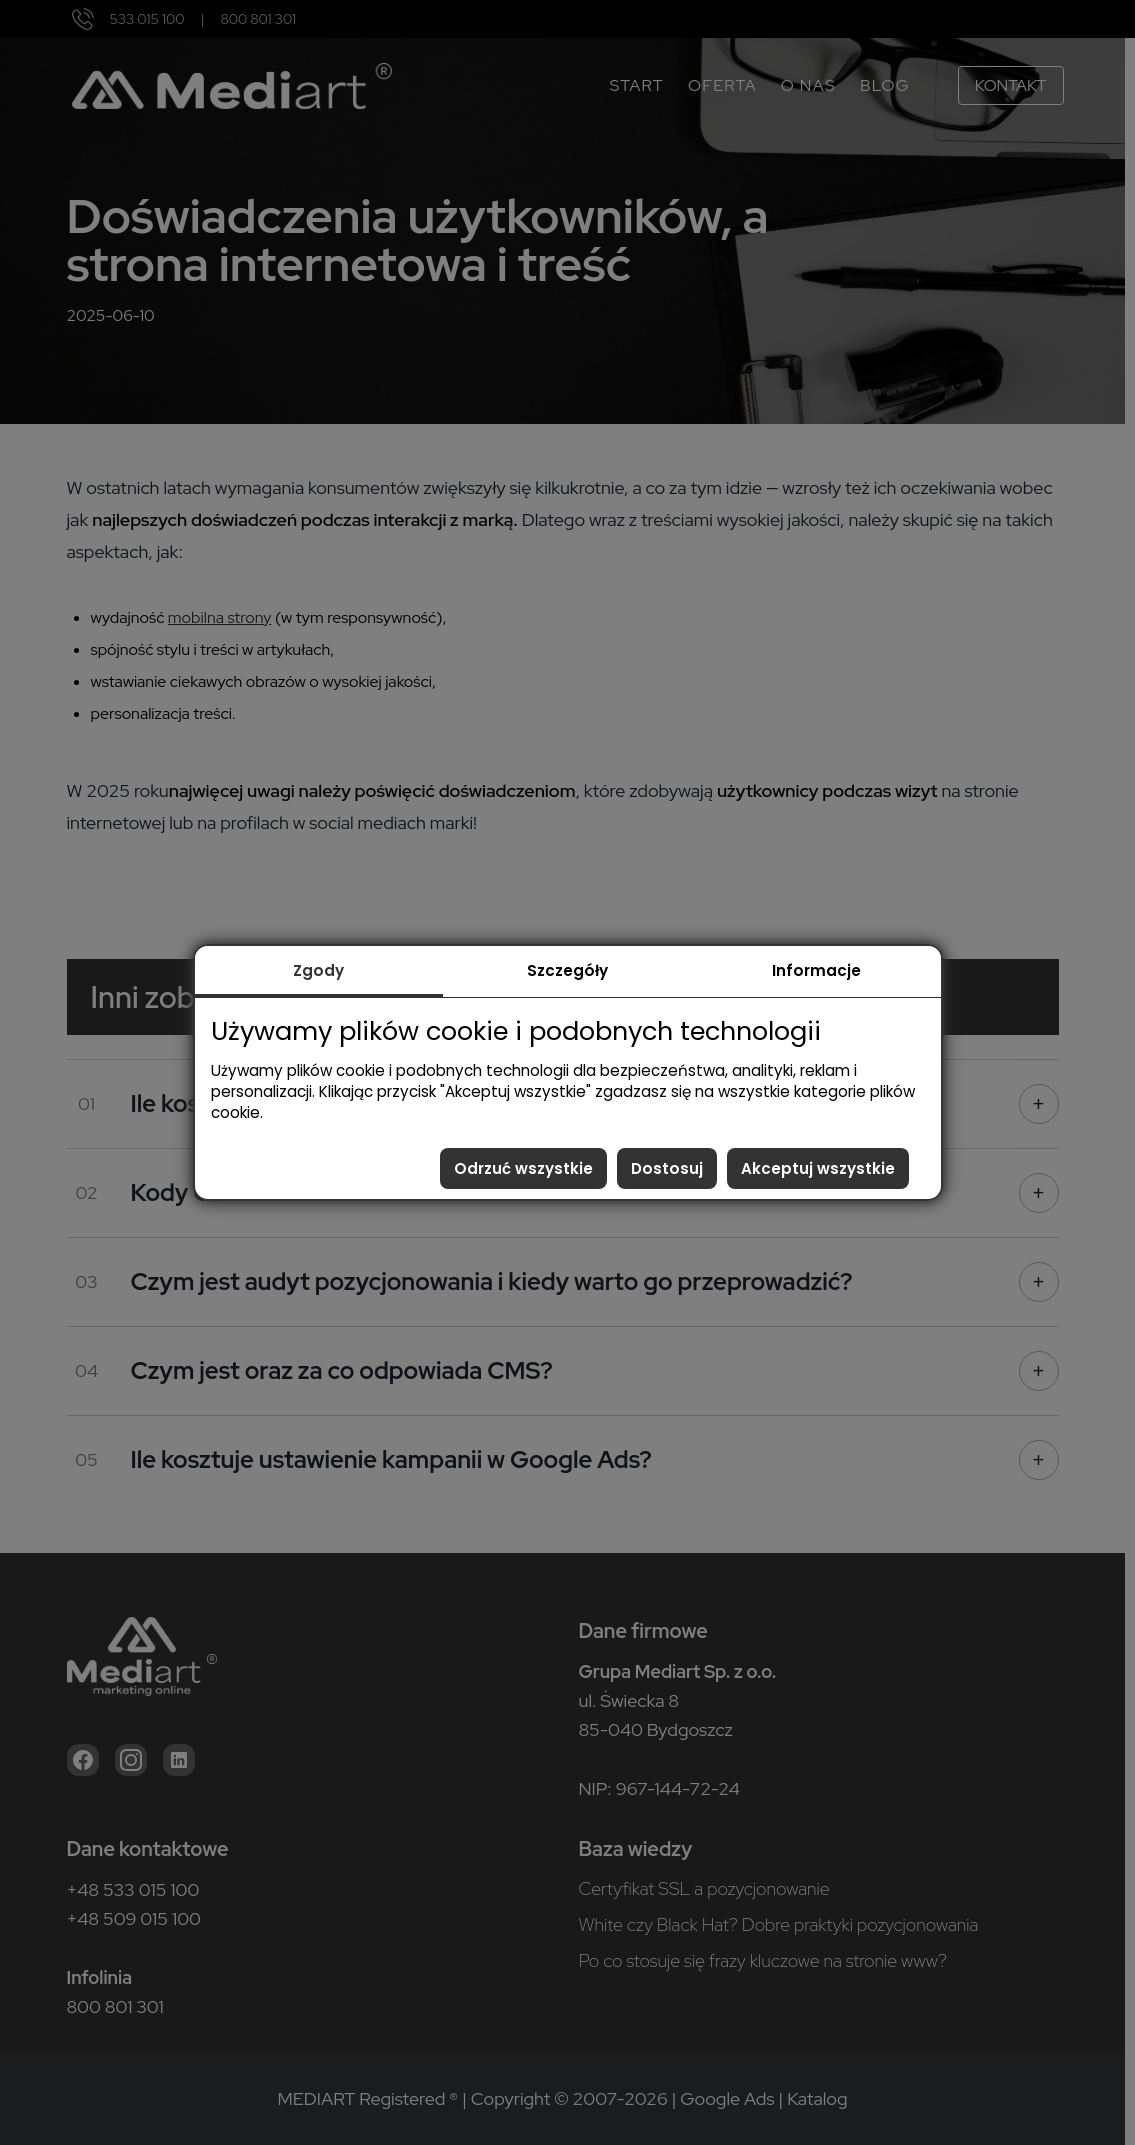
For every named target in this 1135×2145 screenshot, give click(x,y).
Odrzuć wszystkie (523, 1168)
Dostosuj (667, 1168)
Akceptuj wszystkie (818, 1168)
